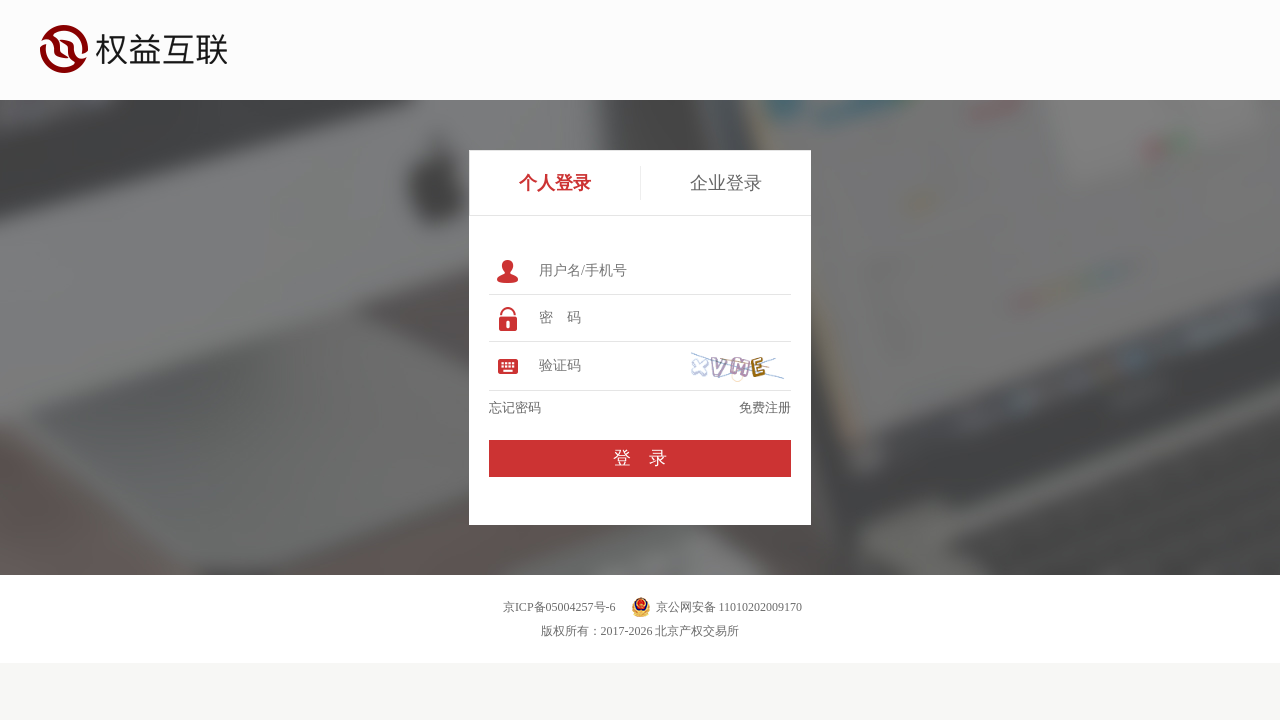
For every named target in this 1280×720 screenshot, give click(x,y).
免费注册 (765, 407)
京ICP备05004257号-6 (559, 607)
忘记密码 (515, 407)
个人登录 (555, 183)
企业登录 (726, 183)
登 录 (640, 458)
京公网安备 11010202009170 (729, 607)
